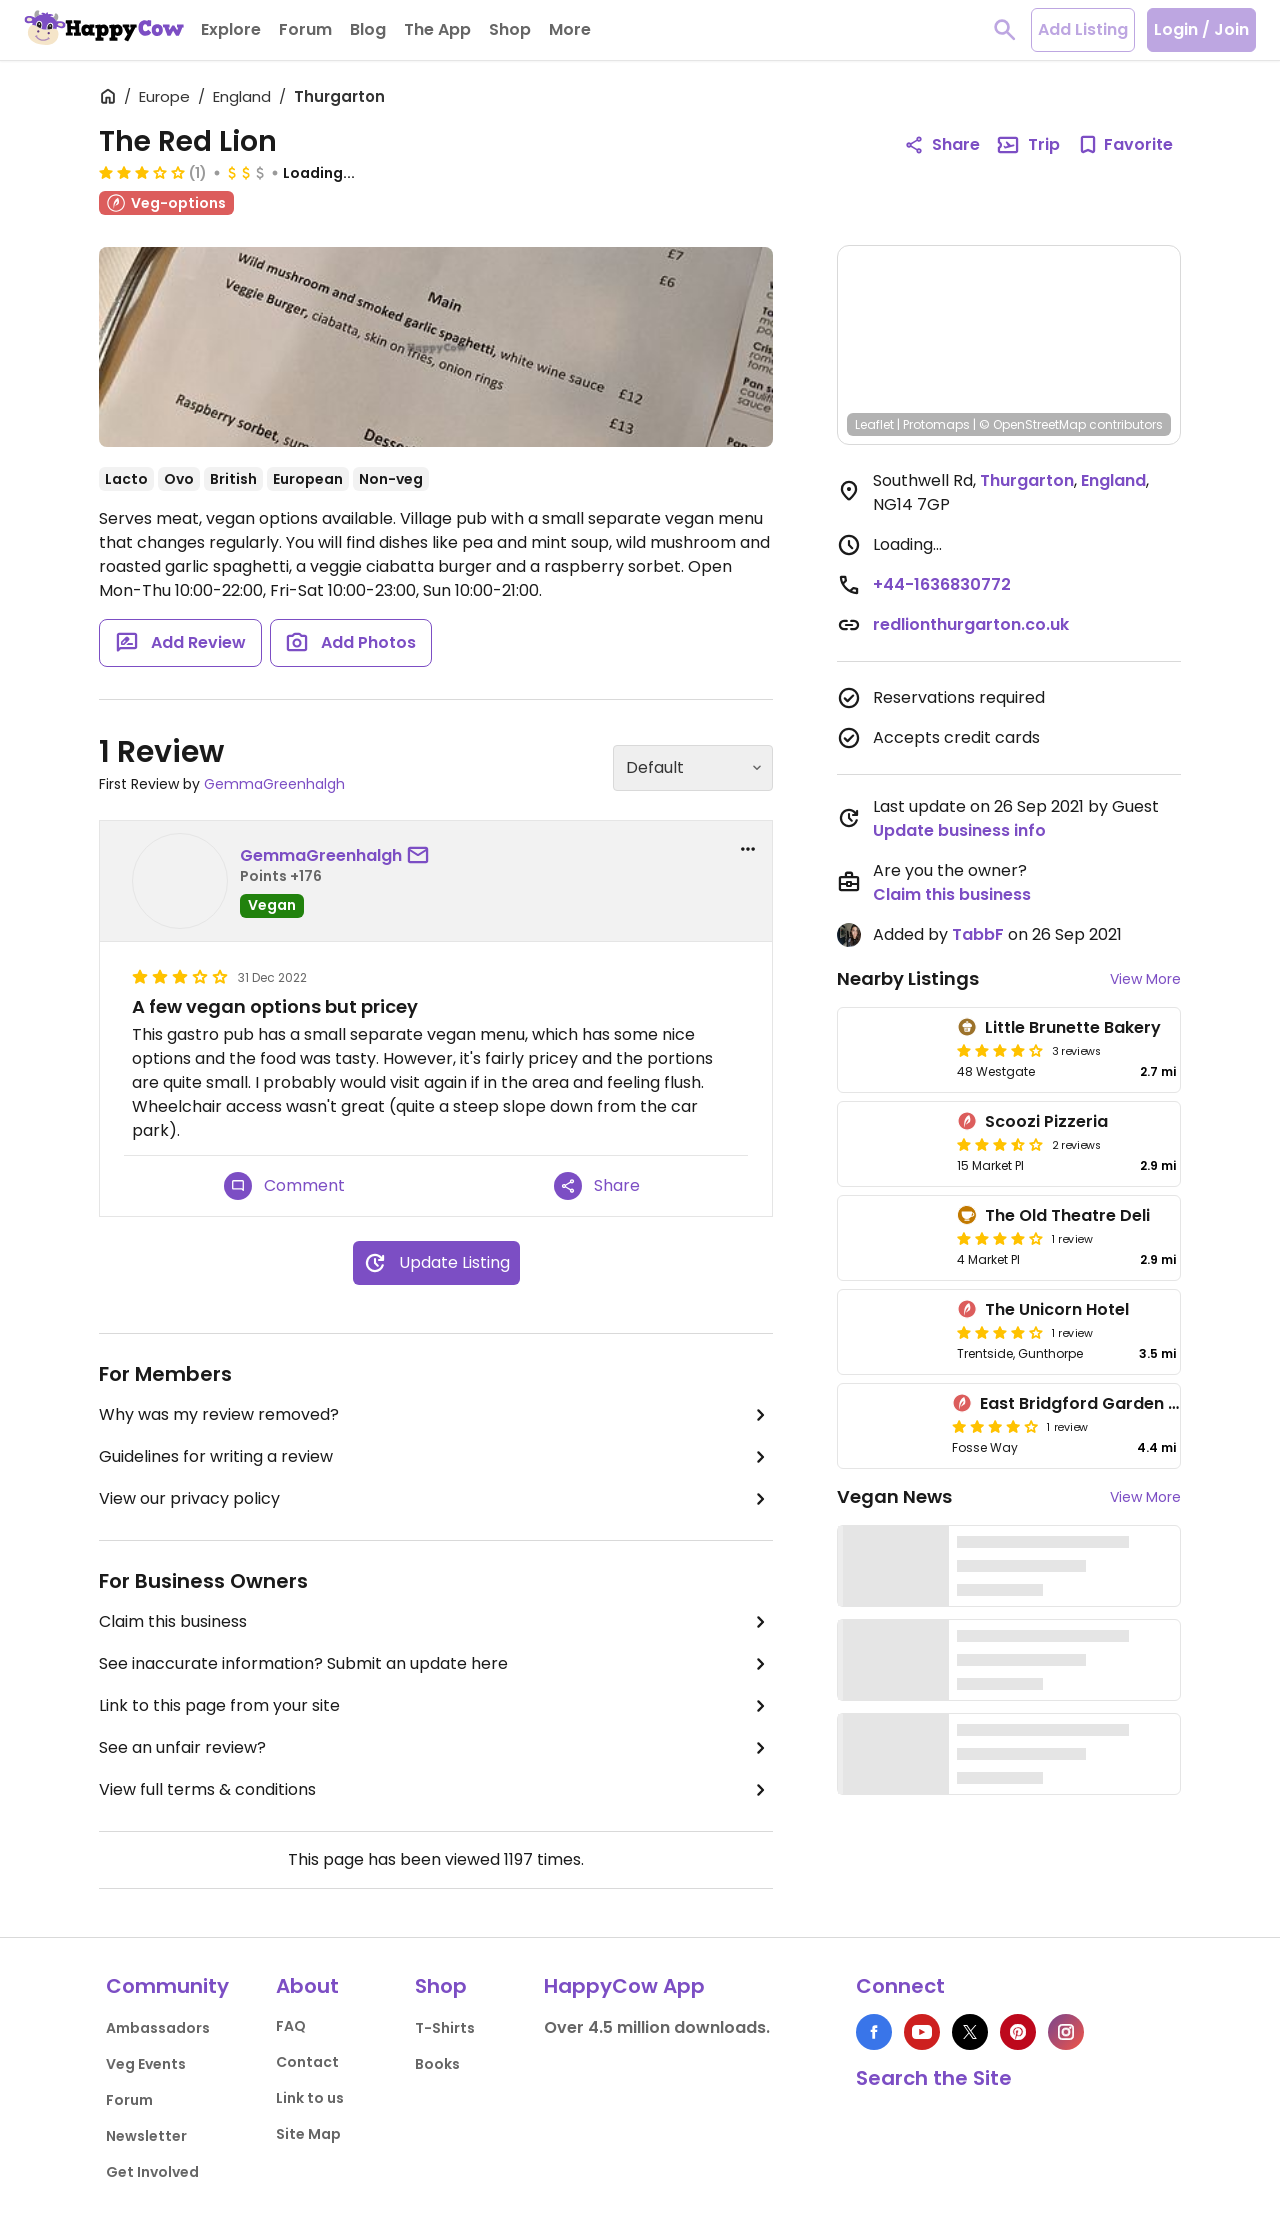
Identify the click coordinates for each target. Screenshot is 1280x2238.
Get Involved (152, 2172)
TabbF (978, 934)
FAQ (291, 2026)
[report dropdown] (748, 849)
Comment (284, 1186)
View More (1145, 979)
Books (437, 2064)
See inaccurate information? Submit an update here (436, 1664)
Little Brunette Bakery (1073, 1027)
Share (597, 1186)
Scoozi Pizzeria (1046, 1121)
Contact (307, 2062)
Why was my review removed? (436, 1415)
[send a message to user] (422, 856)
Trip (1028, 145)
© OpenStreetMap (1032, 424)
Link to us (310, 2098)
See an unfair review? (436, 1748)
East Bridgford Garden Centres (1107, 1403)
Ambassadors (158, 2028)
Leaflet (874, 424)
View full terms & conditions (436, 1790)
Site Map (308, 2134)
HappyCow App (624, 1986)
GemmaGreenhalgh (274, 784)
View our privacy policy (436, 1499)
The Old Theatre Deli (1067, 1215)
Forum (129, 2100)
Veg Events (146, 2064)
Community (167, 1986)
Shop (441, 1986)
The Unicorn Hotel (1057, 1309)
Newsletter (146, 2136)
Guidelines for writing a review (436, 1457)
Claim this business (436, 1622)
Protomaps (936, 424)
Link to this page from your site (436, 1706)
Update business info (959, 830)
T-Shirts (445, 2028)
